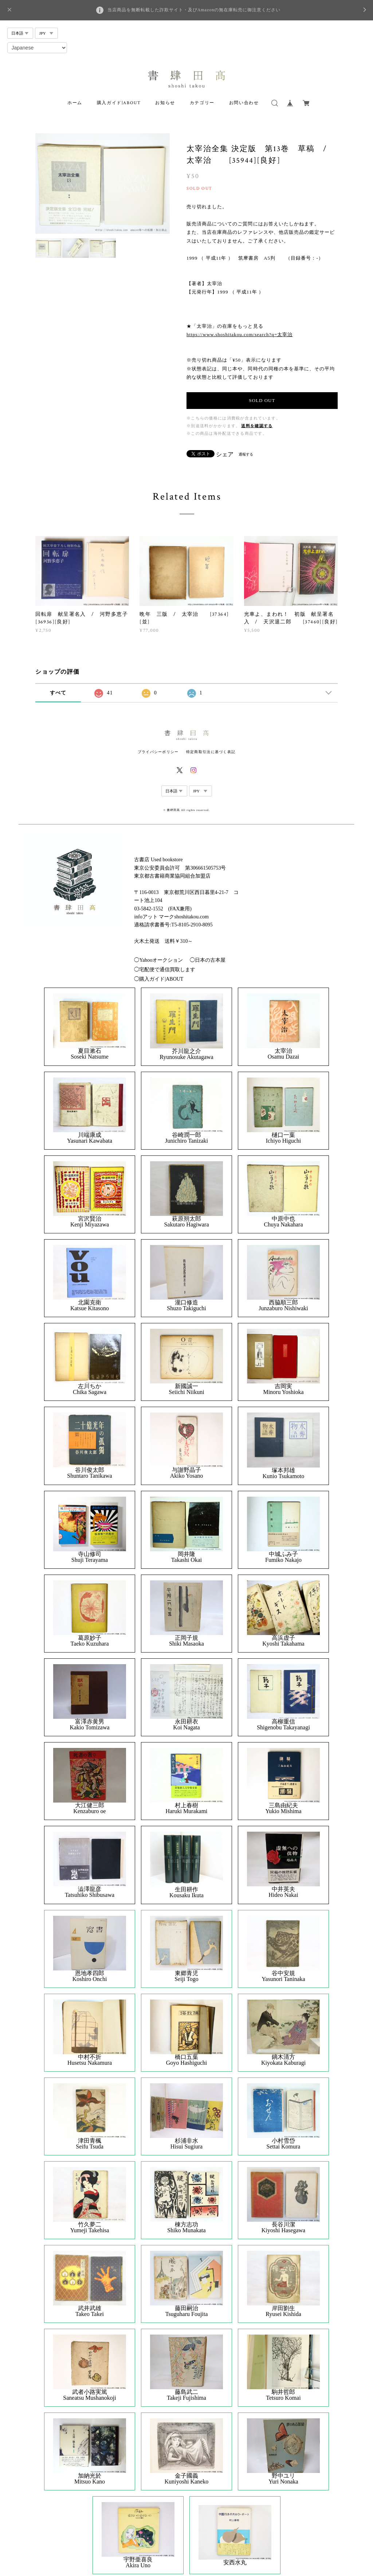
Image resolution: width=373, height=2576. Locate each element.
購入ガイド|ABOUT (119, 103)
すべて (58, 693)
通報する (246, 454)
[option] (102, 183)
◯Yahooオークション (158, 960)
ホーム (74, 103)
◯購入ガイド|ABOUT (158, 979)
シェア (224, 454)
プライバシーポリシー (158, 752)
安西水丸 (235, 2562)
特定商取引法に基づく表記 (210, 752)
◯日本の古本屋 (207, 960)
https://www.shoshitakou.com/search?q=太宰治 (239, 334)
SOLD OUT (262, 400)
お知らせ (165, 103)
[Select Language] (37, 47)
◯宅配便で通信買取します (164, 969)
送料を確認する (256, 426)
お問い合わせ (244, 103)
